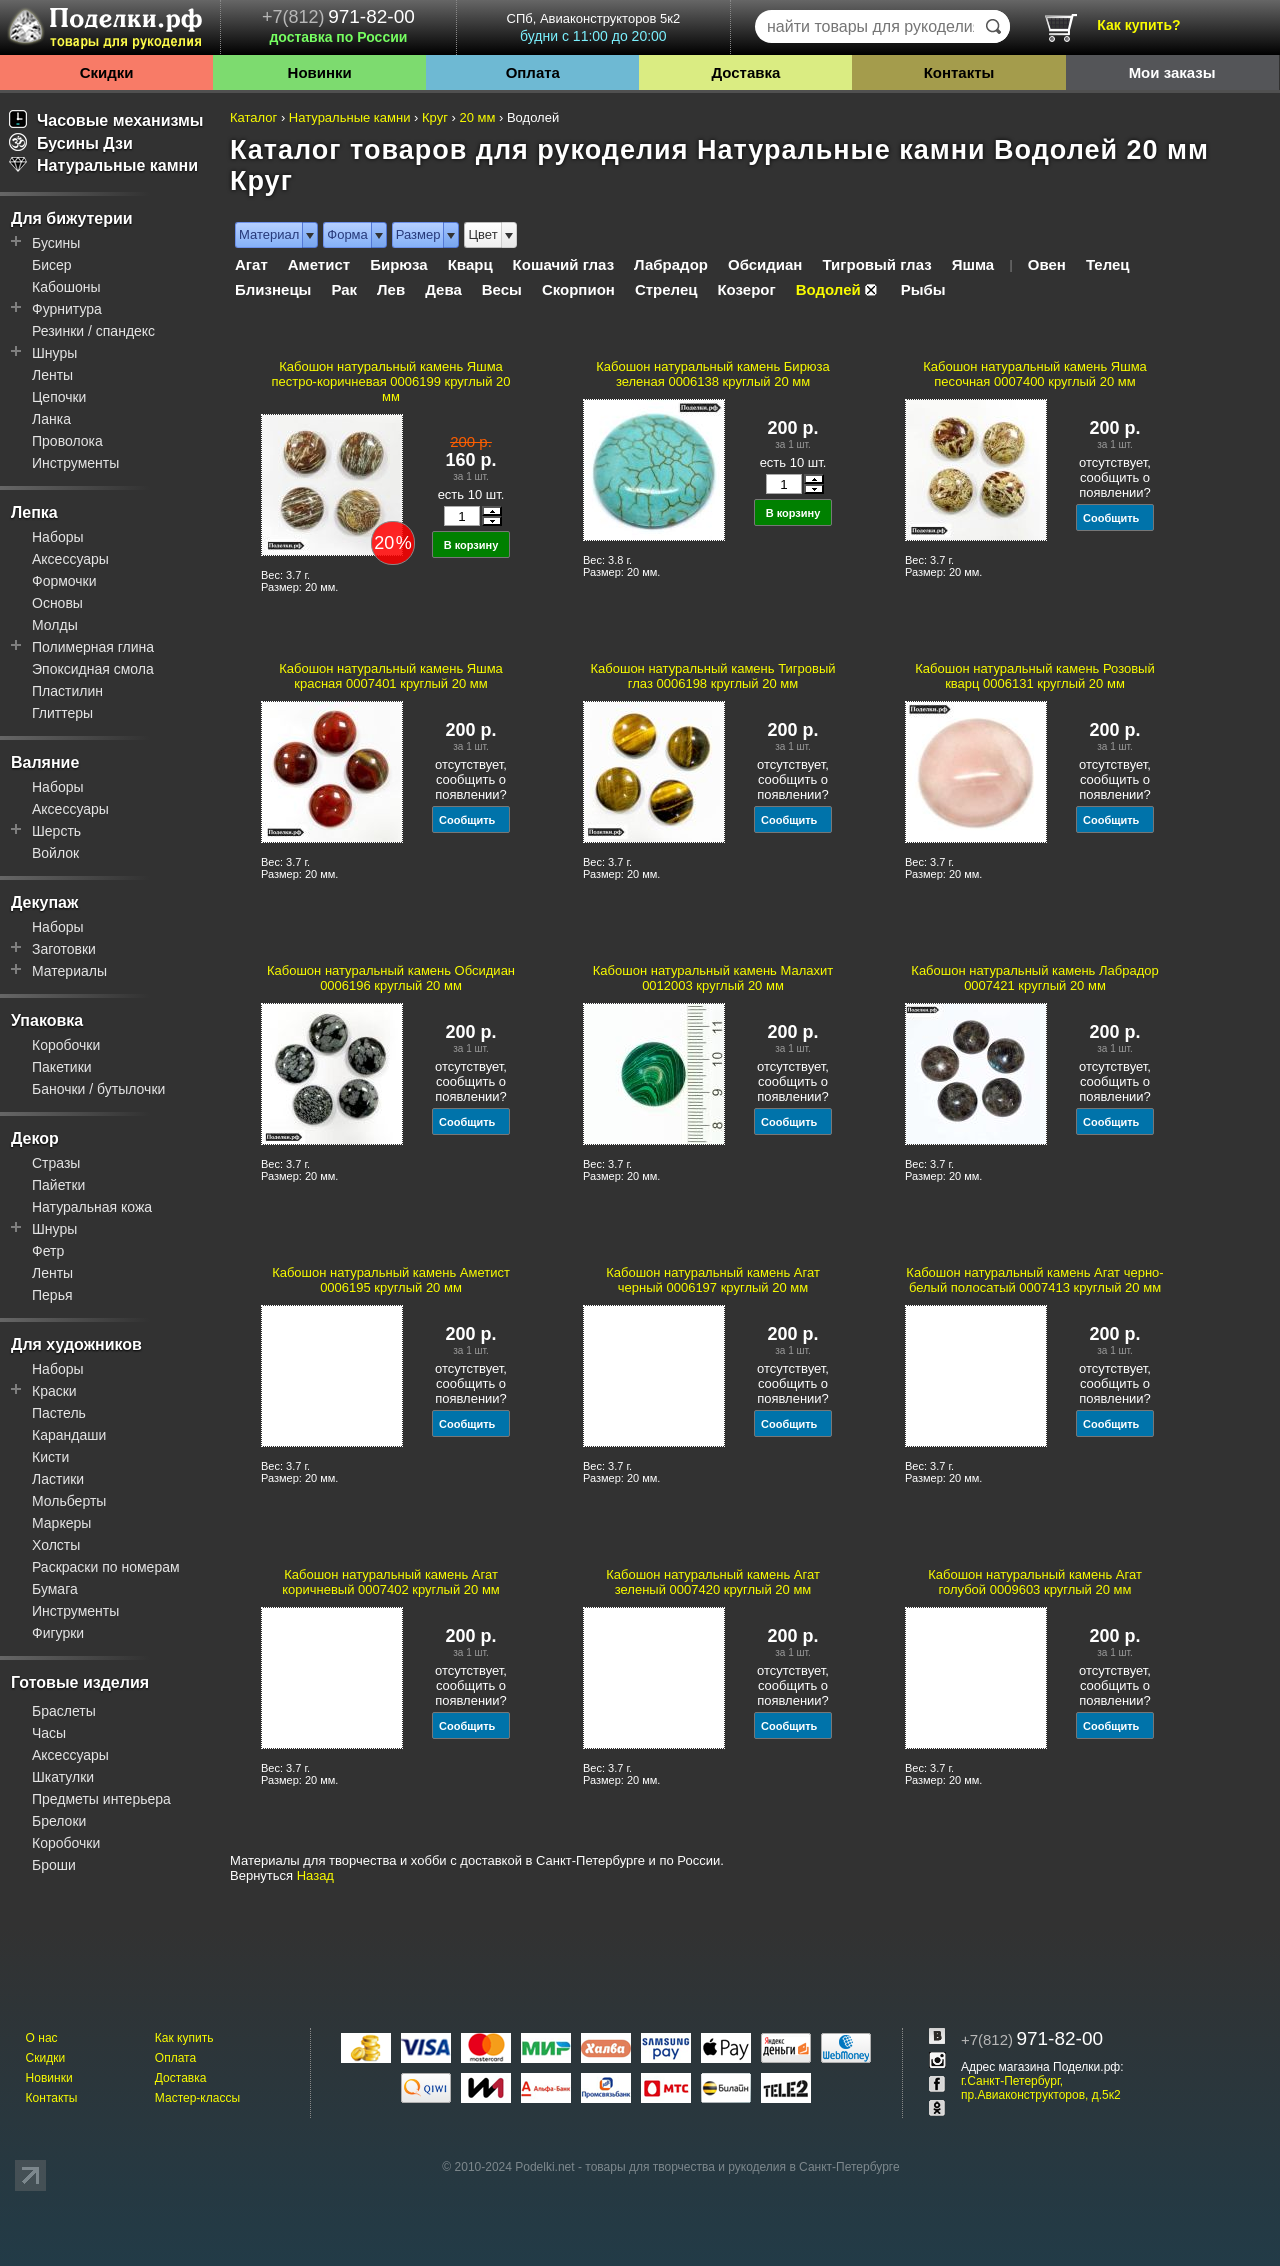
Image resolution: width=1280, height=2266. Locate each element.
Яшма (973, 264)
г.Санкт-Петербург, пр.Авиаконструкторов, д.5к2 (1041, 2088)
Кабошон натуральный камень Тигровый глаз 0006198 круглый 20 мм (712, 676)
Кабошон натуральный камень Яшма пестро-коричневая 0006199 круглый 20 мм (390, 381)
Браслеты (64, 1711)
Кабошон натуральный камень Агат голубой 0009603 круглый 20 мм (1035, 1582)
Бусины (56, 243)
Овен (1047, 264)
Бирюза (399, 264)
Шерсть (56, 831)
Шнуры (54, 353)
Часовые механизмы (106, 120)
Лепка (34, 512)
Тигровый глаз (876, 264)
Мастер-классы (197, 2098)
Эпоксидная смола (93, 669)
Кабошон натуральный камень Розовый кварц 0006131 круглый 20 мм (1034, 676)
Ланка (51, 419)
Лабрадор (671, 264)
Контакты (959, 72)
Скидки (107, 72)
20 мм (477, 117)
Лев (391, 289)
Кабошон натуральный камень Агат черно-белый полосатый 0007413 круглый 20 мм (1034, 1280)
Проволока (67, 441)
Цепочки (59, 397)
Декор (35, 1138)
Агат (251, 264)
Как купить (184, 2038)
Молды (55, 625)
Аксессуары (70, 559)
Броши (54, 1865)
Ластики (58, 1479)
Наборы (58, 537)
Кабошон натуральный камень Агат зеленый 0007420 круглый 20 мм (713, 1582)
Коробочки (66, 1045)
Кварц (470, 264)
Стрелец (666, 289)
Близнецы (273, 289)
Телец (1108, 264)
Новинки (320, 72)
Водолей (828, 289)
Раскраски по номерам (106, 1567)
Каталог (253, 117)
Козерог (746, 289)
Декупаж (44, 902)
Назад (315, 1875)
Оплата (533, 72)
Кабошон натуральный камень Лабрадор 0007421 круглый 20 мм (1034, 978)
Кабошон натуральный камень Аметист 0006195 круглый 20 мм (391, 1280)
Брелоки (59, 1821)
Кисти (50, 1457)
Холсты (56, 1545)
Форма (347, 234)
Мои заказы (1172, 72)
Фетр (48, 1251)
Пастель (59, 1413)
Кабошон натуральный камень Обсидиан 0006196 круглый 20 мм (391, 978)
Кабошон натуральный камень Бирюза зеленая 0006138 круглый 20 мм (713, 374)
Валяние (45, 762)
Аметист (319, 264)
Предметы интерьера (101, 1799)
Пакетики (62, 1067)
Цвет (482, 234)
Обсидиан (765, 264)
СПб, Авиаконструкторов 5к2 (593, 27)
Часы (49, 1733)
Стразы (56, 1163)
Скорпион (578, 289)
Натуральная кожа (92, 1207)
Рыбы (923, 289)
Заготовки (64, 949)
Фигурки (58, 1633)
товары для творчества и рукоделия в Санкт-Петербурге (742, 2167)
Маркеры (61, 1523)
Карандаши (69, 1435)
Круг (435, 117)
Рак (344, 289)
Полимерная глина (93, 647)
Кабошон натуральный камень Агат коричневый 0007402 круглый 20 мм (391, 1582)
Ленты (52, 375)
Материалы (69, 971)
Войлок (55, 853)
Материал (269, 234)
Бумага (55, 1589)
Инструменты (75, 463)
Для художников (76, 1344)
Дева (443, 289)
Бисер (52, 265)
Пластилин (67, 691)
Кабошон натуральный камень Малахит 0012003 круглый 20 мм (713, 978)
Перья (52, 1295)
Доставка (745, 72)
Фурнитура (67, 309)
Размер (418, 234)
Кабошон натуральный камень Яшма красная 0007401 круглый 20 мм (391, 676)
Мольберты (69, 1501)
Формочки (64, 581)
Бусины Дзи (71, 143)
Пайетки (58, 1185)
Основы (57, 603)
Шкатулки (63, 1777)
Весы (502, 289)
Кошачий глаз (564, 264)
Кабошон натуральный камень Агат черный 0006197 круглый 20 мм (713, 1280)
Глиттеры (62, 713)
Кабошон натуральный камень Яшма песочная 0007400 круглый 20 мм (1035, 374)
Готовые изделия (80, 1682)
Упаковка (47, 1020)
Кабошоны (66, 287)
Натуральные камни (103, 165)
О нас (42, 2038)
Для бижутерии (72, 218)
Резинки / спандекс (93, 331)
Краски (54, 1391)
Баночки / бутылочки (98, 1089)
